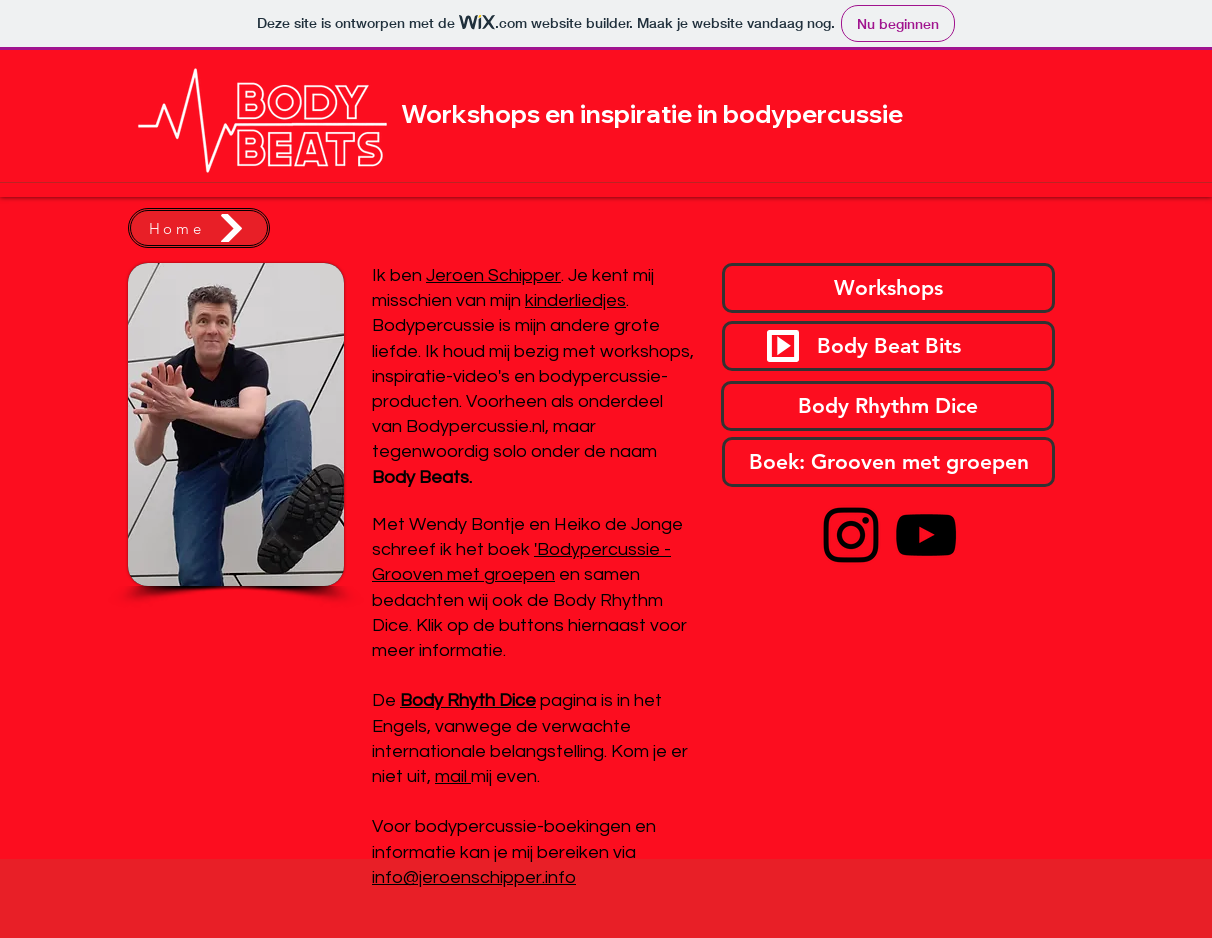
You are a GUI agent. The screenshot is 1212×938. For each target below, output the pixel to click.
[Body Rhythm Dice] (887, 406)
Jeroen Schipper (493, 275)
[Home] (199, 228)
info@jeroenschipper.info (474, 877)
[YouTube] (926, 535)
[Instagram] (851, 535)
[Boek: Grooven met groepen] (888, 462)
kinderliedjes (575, 300)
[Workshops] (888, 288)
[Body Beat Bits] (888, 346)
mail (453, 776)
